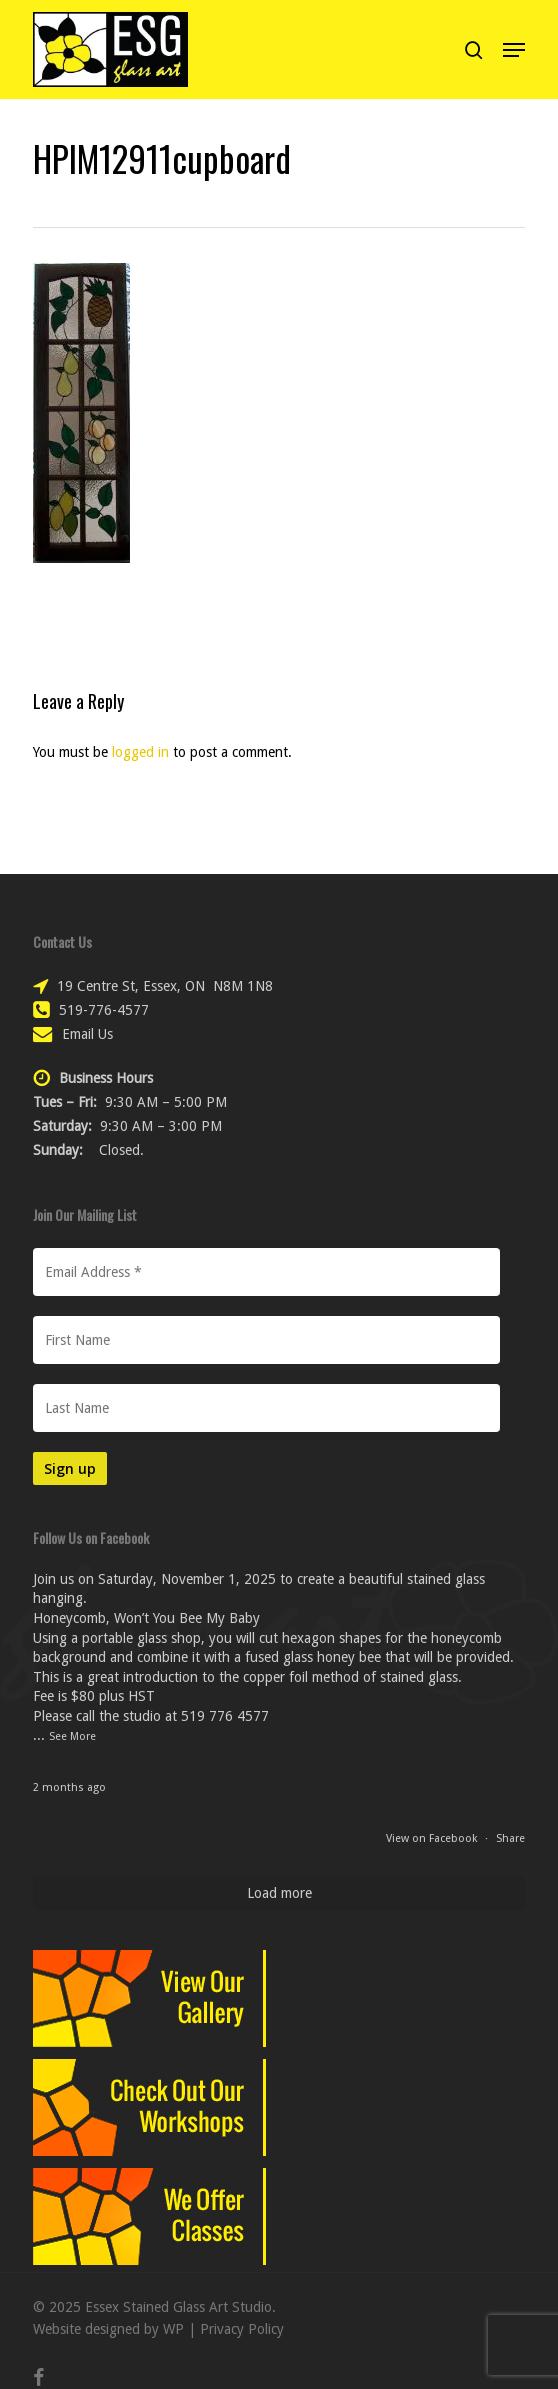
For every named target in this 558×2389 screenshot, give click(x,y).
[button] (514, 50)
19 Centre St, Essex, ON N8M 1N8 (165, 986)
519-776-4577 (104, 1010)
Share (510, 1838)
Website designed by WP (108, 2329)
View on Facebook (433, 1838)
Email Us (87, 1034)
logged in (140, 752)
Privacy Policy (242, 2329)
